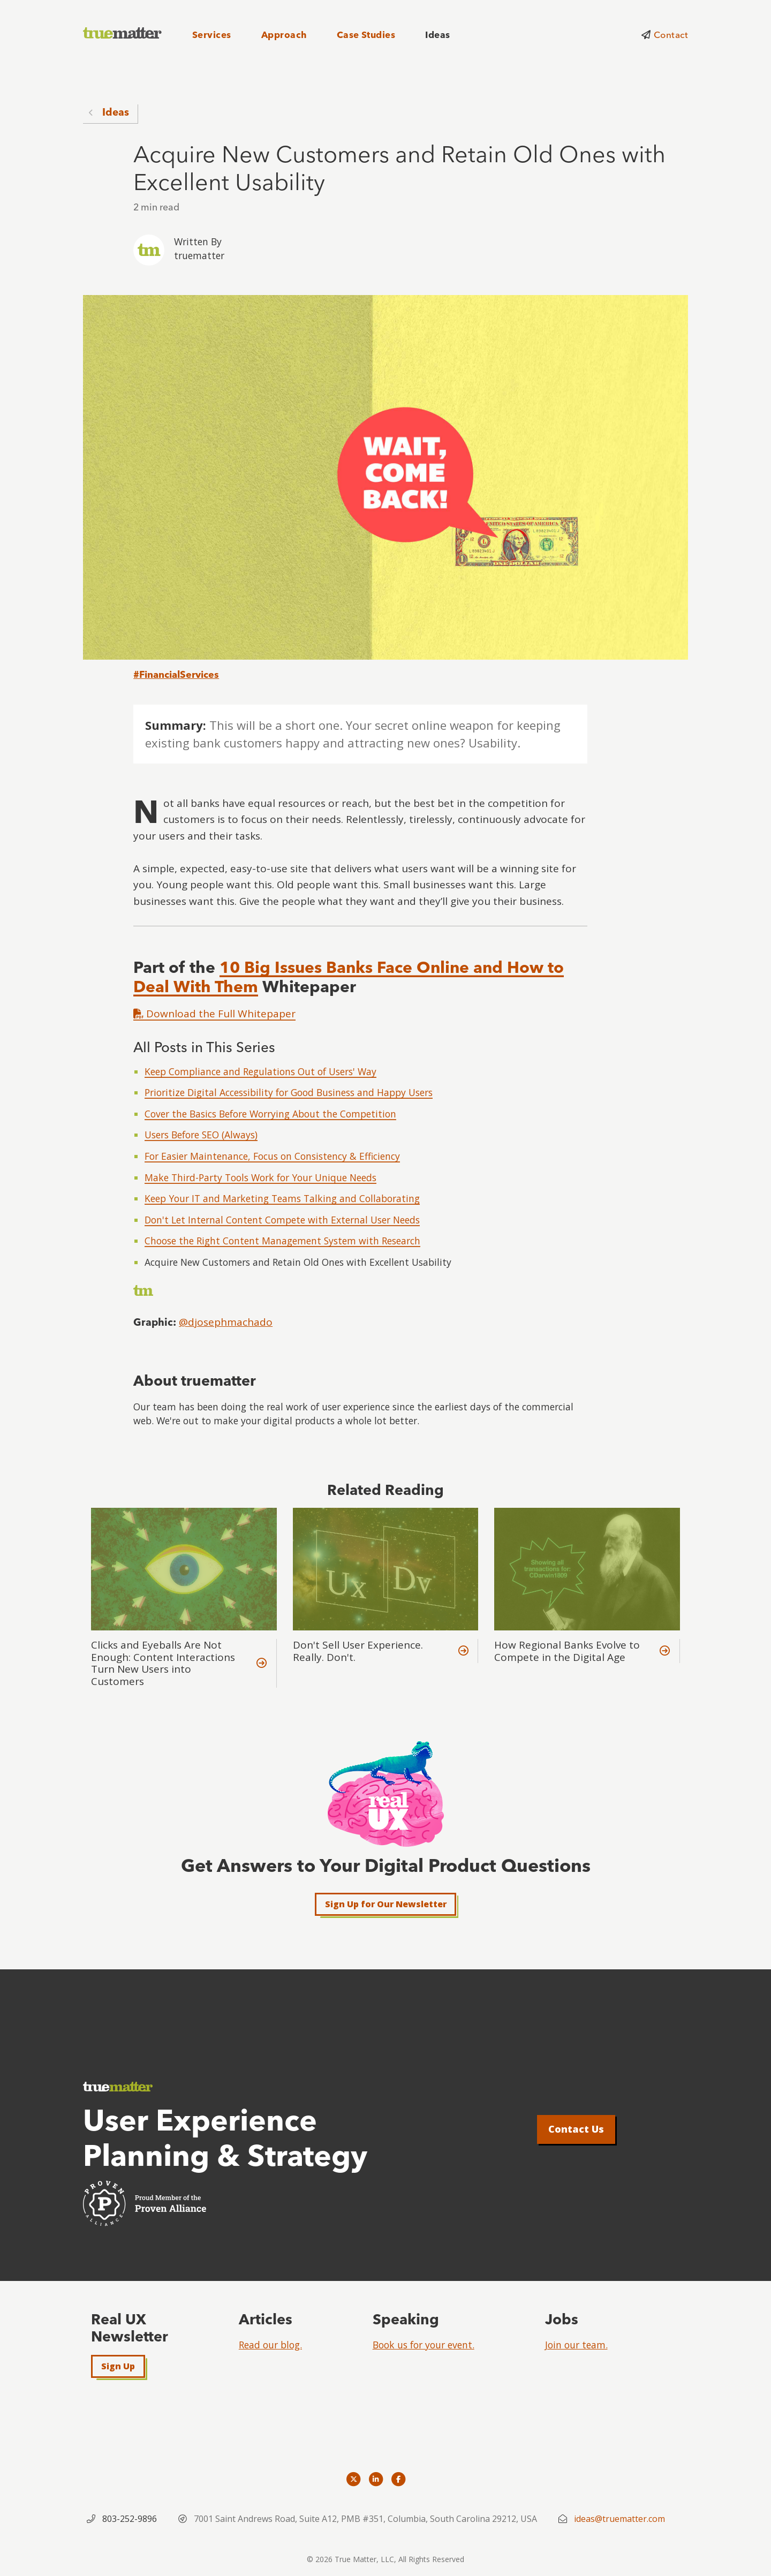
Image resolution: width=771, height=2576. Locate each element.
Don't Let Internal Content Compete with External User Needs (282, 1219)
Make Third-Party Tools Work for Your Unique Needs (260, 1177)
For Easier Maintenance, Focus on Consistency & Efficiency (272, 1156)
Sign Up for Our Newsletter (386, 1904)
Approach (284, 34)
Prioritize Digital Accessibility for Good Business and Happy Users (289, 1092)
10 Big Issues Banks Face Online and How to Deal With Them (348, 976)
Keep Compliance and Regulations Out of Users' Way (260, 1071)
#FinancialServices (176, 674)
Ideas (437, 34)
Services (211, 34)
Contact (671, 34)
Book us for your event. (423, 2344)
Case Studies (366, 34)
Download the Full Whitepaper (214, 1014)
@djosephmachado (226, 1322)
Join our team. (576, 2344)
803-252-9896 (129, 2519)
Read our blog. (270, 2344)
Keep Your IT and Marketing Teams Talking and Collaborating (282, 1198)
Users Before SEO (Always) (201, 1134)
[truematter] (123, 33)
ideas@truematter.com (619, 2519)
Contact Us (576, 2128)
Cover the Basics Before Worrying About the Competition (270, 1113)
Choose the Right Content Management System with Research (282, 1240)
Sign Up (118, 2366)
